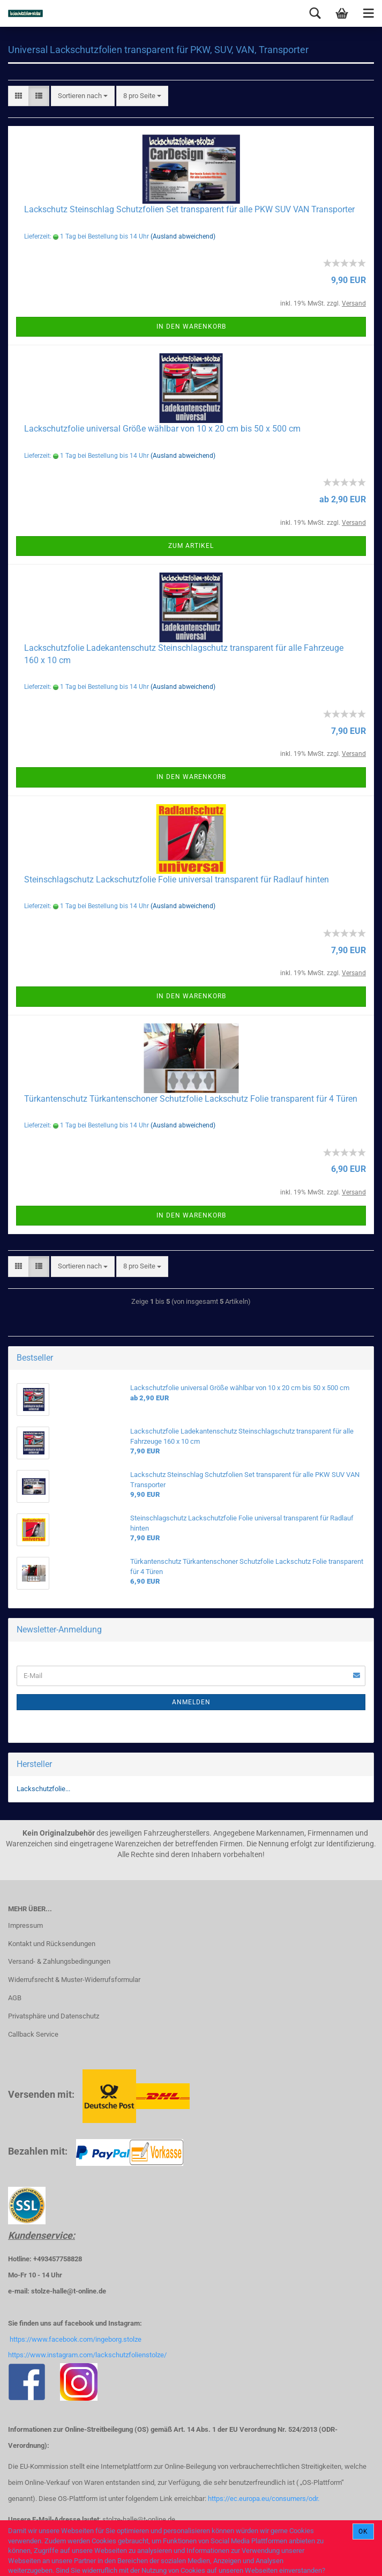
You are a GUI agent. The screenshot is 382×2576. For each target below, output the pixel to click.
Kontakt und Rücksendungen (51, 1944)
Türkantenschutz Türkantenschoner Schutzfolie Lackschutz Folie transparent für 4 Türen (190, 1099)
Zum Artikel (191, 546)
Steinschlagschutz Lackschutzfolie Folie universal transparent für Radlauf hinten (176, 879)
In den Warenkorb (191, 326)
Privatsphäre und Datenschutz (53, 2016)
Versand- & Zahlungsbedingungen (59, 1961)
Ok (363, 2531)
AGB (14, 1998)
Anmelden (191, 1702)
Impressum (25, 1925)
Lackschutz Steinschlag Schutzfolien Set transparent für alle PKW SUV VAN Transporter (189, 209)
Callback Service (33, 2034)
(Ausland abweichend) (183, 236)
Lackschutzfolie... (43, 1789)
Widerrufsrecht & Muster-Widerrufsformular (74, 1980)
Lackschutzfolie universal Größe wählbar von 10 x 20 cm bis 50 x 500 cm (162, 429)
